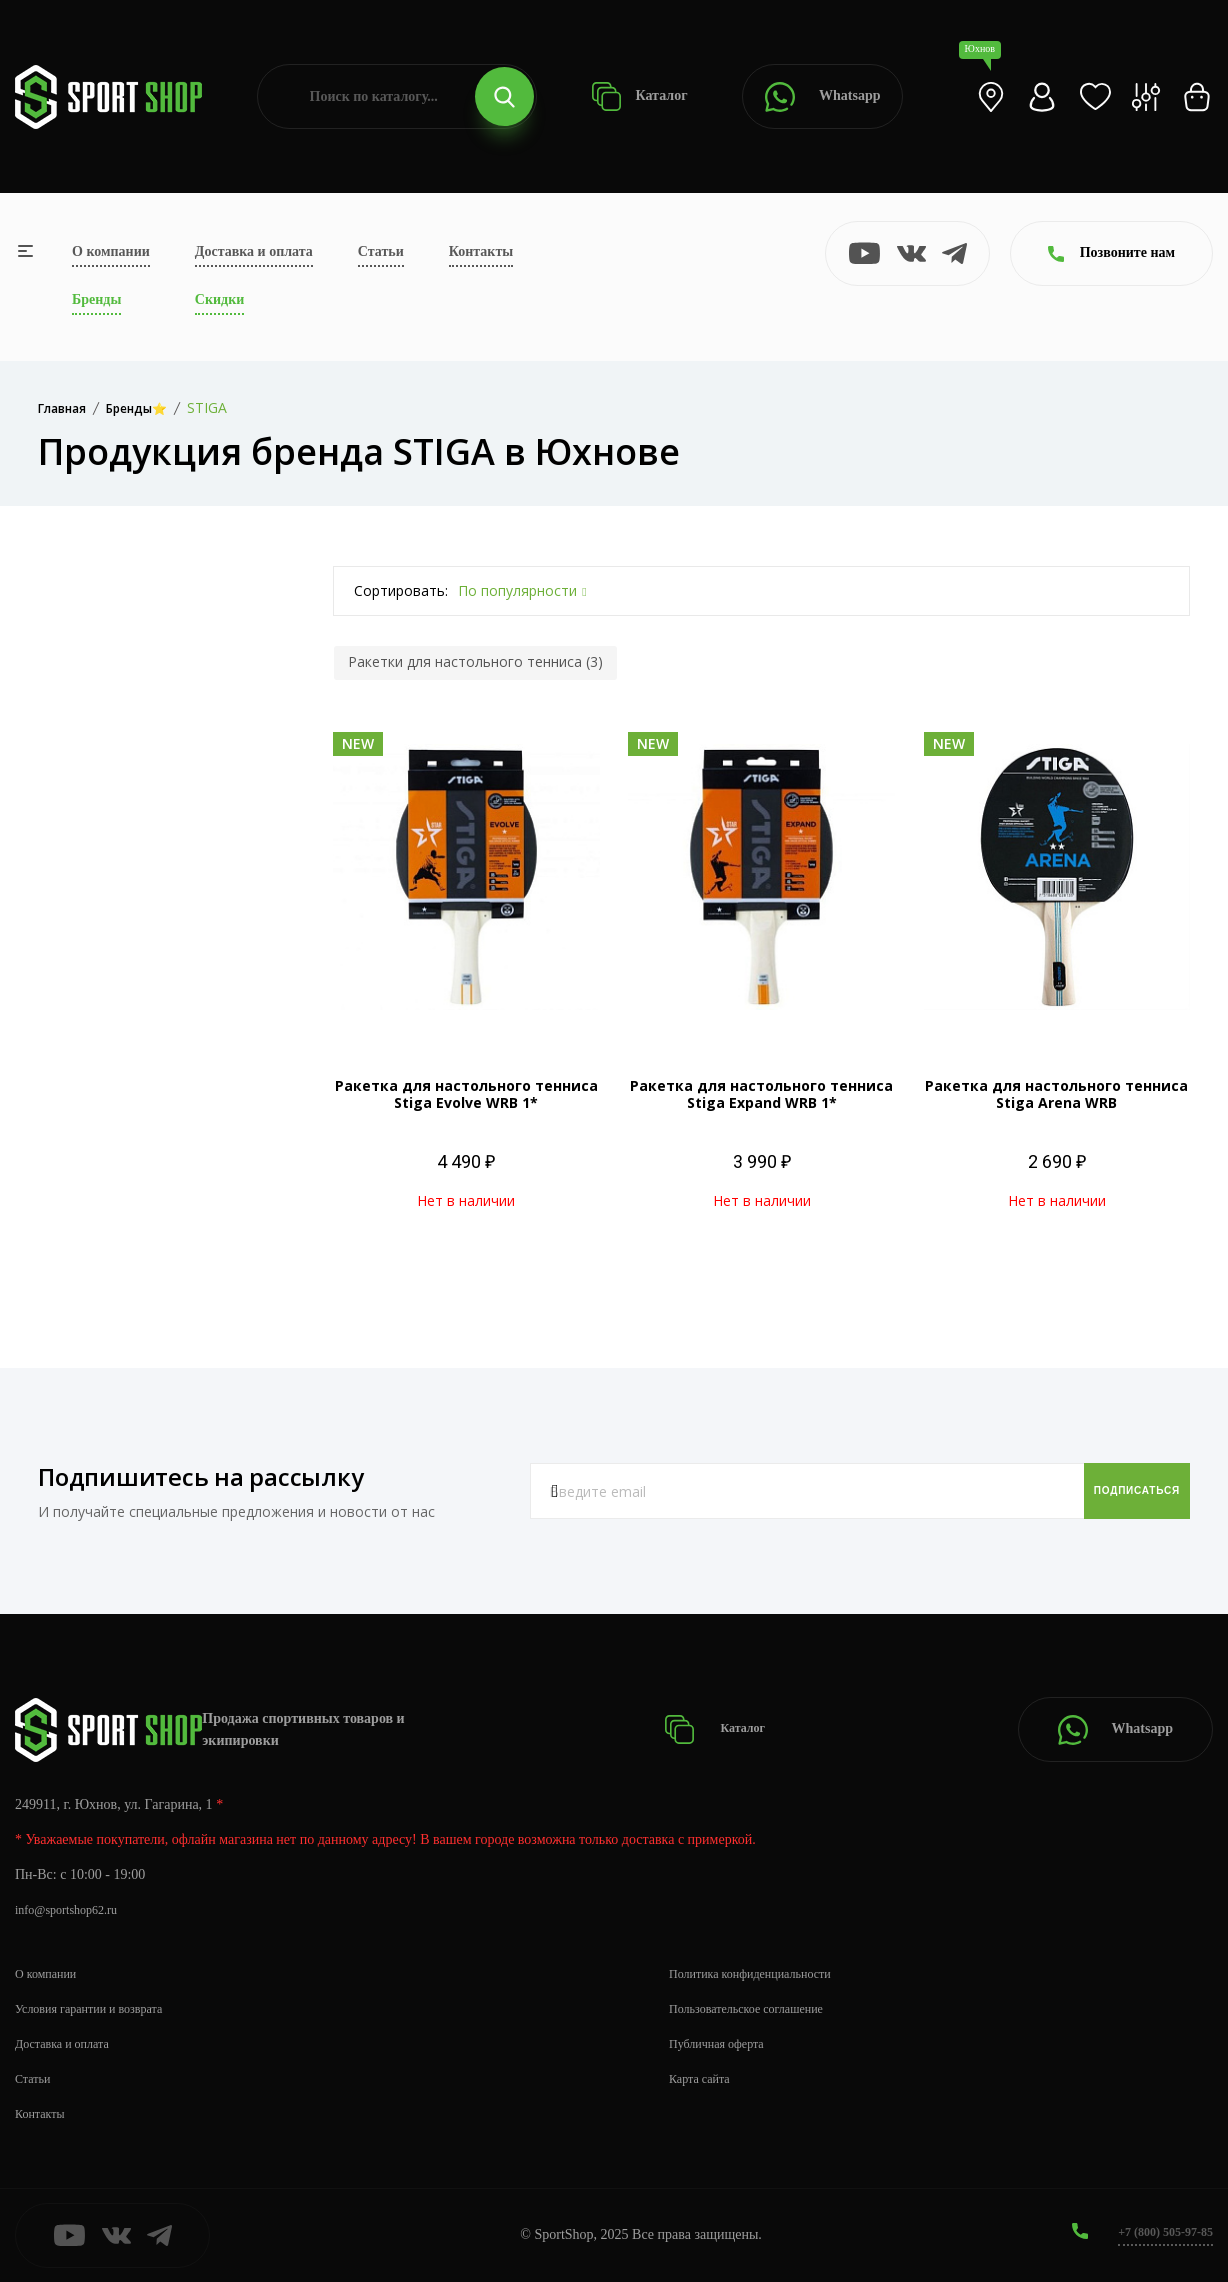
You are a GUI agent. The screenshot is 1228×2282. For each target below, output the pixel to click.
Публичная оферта (724, 2043)
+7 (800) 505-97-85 (1157, 2231)
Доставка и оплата (254, 251)
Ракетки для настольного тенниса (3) (475, 661)
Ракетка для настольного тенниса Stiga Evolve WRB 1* (466, 1094)
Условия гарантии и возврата (101, 2008)
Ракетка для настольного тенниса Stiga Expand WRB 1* (761, 1094)
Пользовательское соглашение (759, 2008)
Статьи (381, 251)
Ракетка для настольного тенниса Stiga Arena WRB (1056, 1094)
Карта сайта (704, 2078)
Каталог (639, 96)
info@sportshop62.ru (74, 1909)
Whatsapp (822, 97)
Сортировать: (401, 590)
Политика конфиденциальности (763, 1973)
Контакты (481, 251)
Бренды (96, 299)
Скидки (219, 299)
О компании (111, 251)
